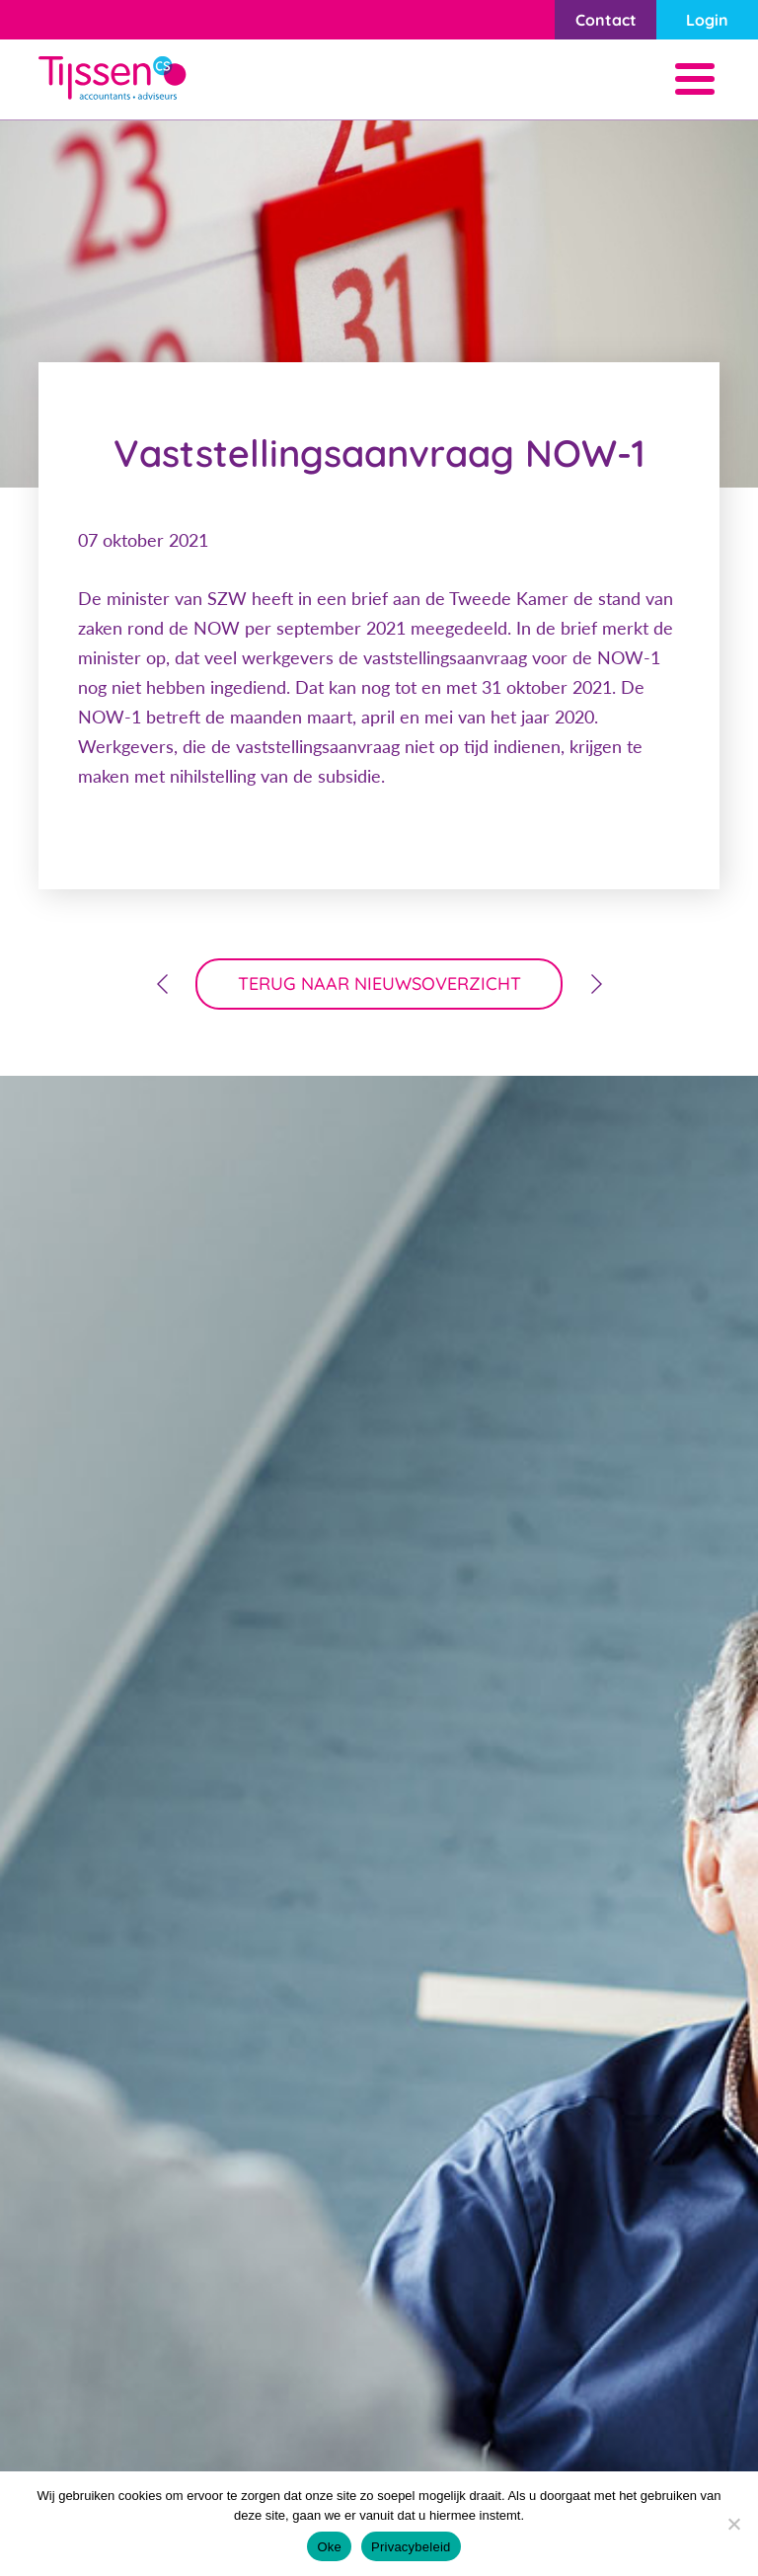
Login (707, 20)
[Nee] (733, 2524)
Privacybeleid (411, 2546)
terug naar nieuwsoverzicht (379, 983)
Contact (606, 20)
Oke (329, 2546)
